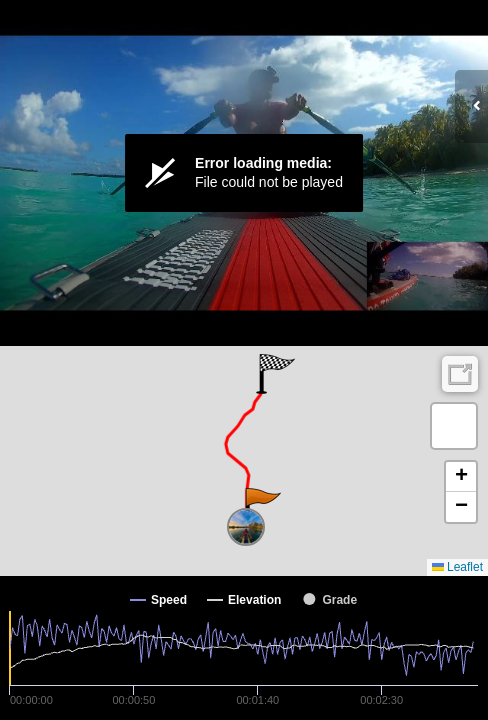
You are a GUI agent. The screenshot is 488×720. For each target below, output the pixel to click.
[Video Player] (244, 173)
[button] (261, 508)
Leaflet (457, 567)
